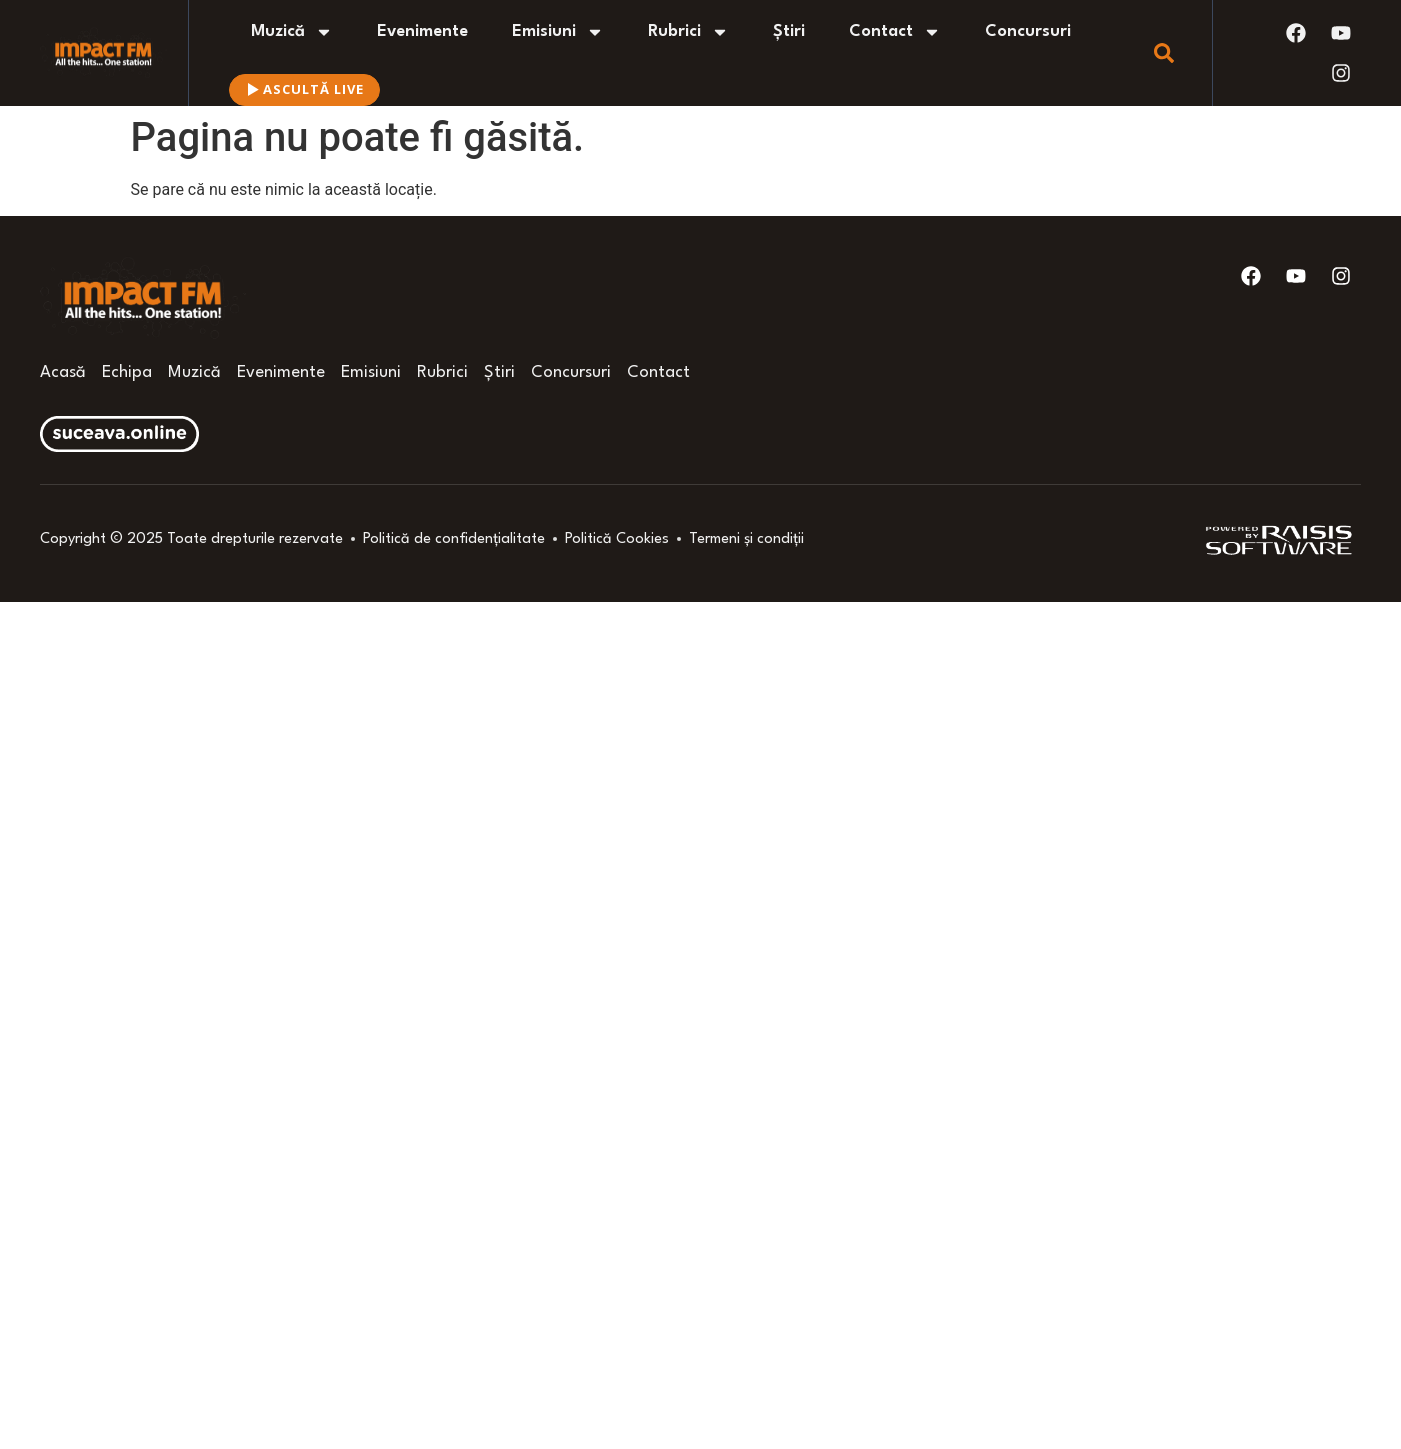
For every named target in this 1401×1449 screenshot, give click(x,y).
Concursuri (1028, 31)
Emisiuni (558, 32)
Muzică (292, 32)
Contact (895, 32)
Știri (789, 31)
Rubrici (688, 32)
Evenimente (422, 31)
